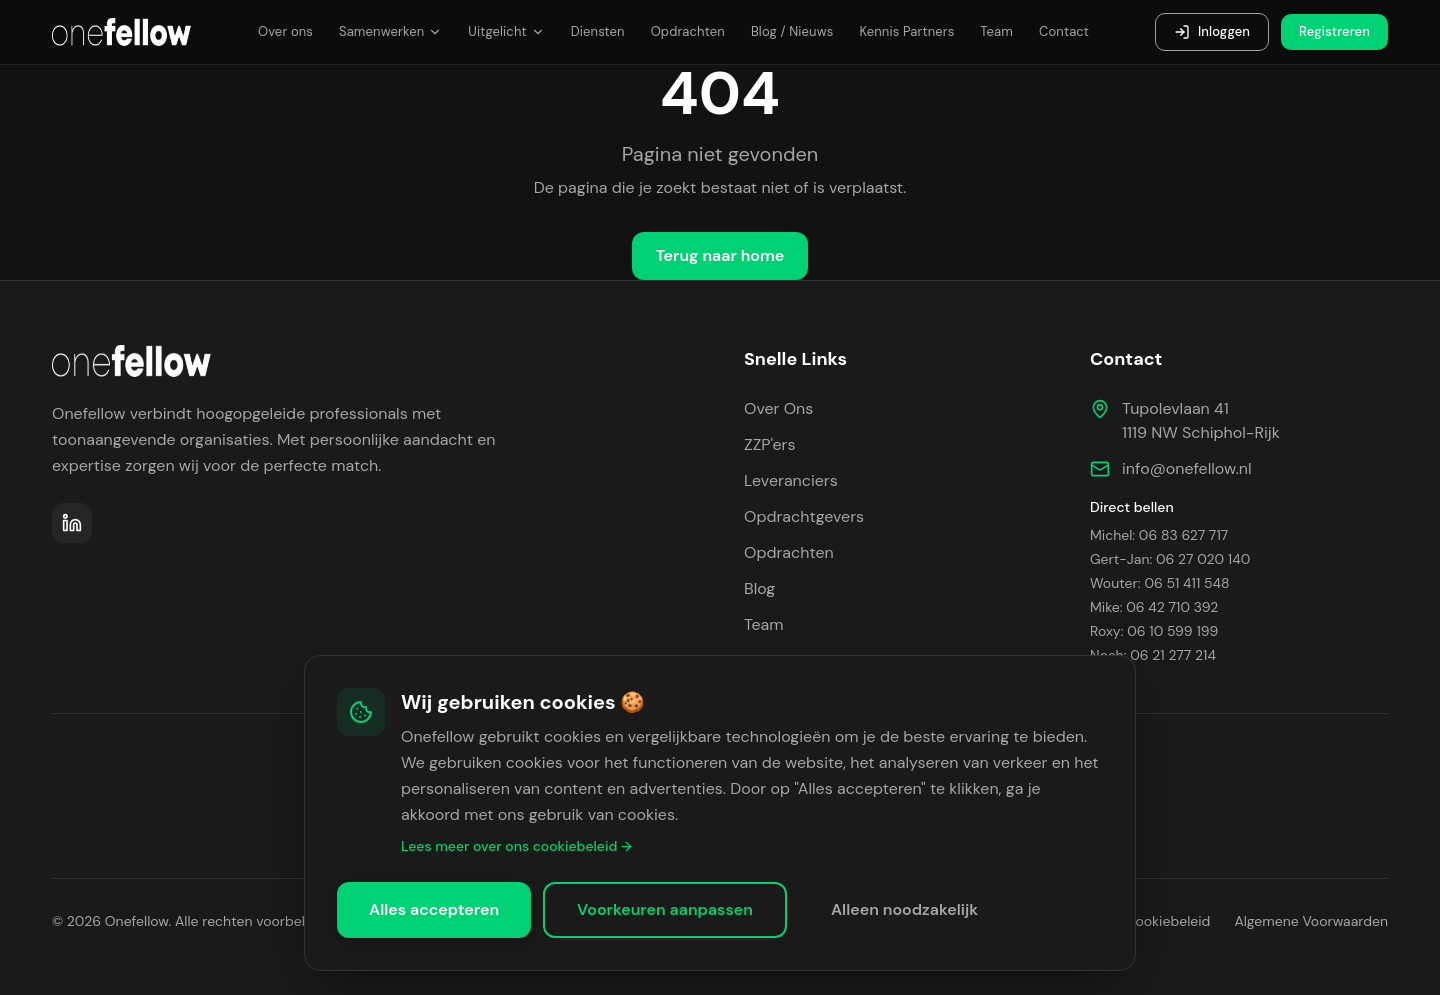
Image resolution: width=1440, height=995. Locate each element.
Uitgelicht (506, 31)
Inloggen (1212, 31)
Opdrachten (688, 31)
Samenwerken (390, 31)
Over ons (285, 31)
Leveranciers (791, 480)
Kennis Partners (906, 31)
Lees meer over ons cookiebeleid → (516, 846)
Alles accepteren (434, 909)
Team (996, 31)
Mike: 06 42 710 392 (1154, 607)
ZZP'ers (770, 444)
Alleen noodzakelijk (904, 909)
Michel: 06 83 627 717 (1159, 535)
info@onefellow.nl (1187, 468)
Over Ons (778, 408)
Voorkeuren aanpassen (665, 909)
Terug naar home (720, 255)
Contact (1064, 31)
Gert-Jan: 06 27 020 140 (1170, 559)
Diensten (598, 31)
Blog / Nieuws (792, 31)
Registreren (1334, 31)
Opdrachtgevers (804, 516)
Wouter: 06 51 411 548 (1160, 583)
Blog (759, 588)
